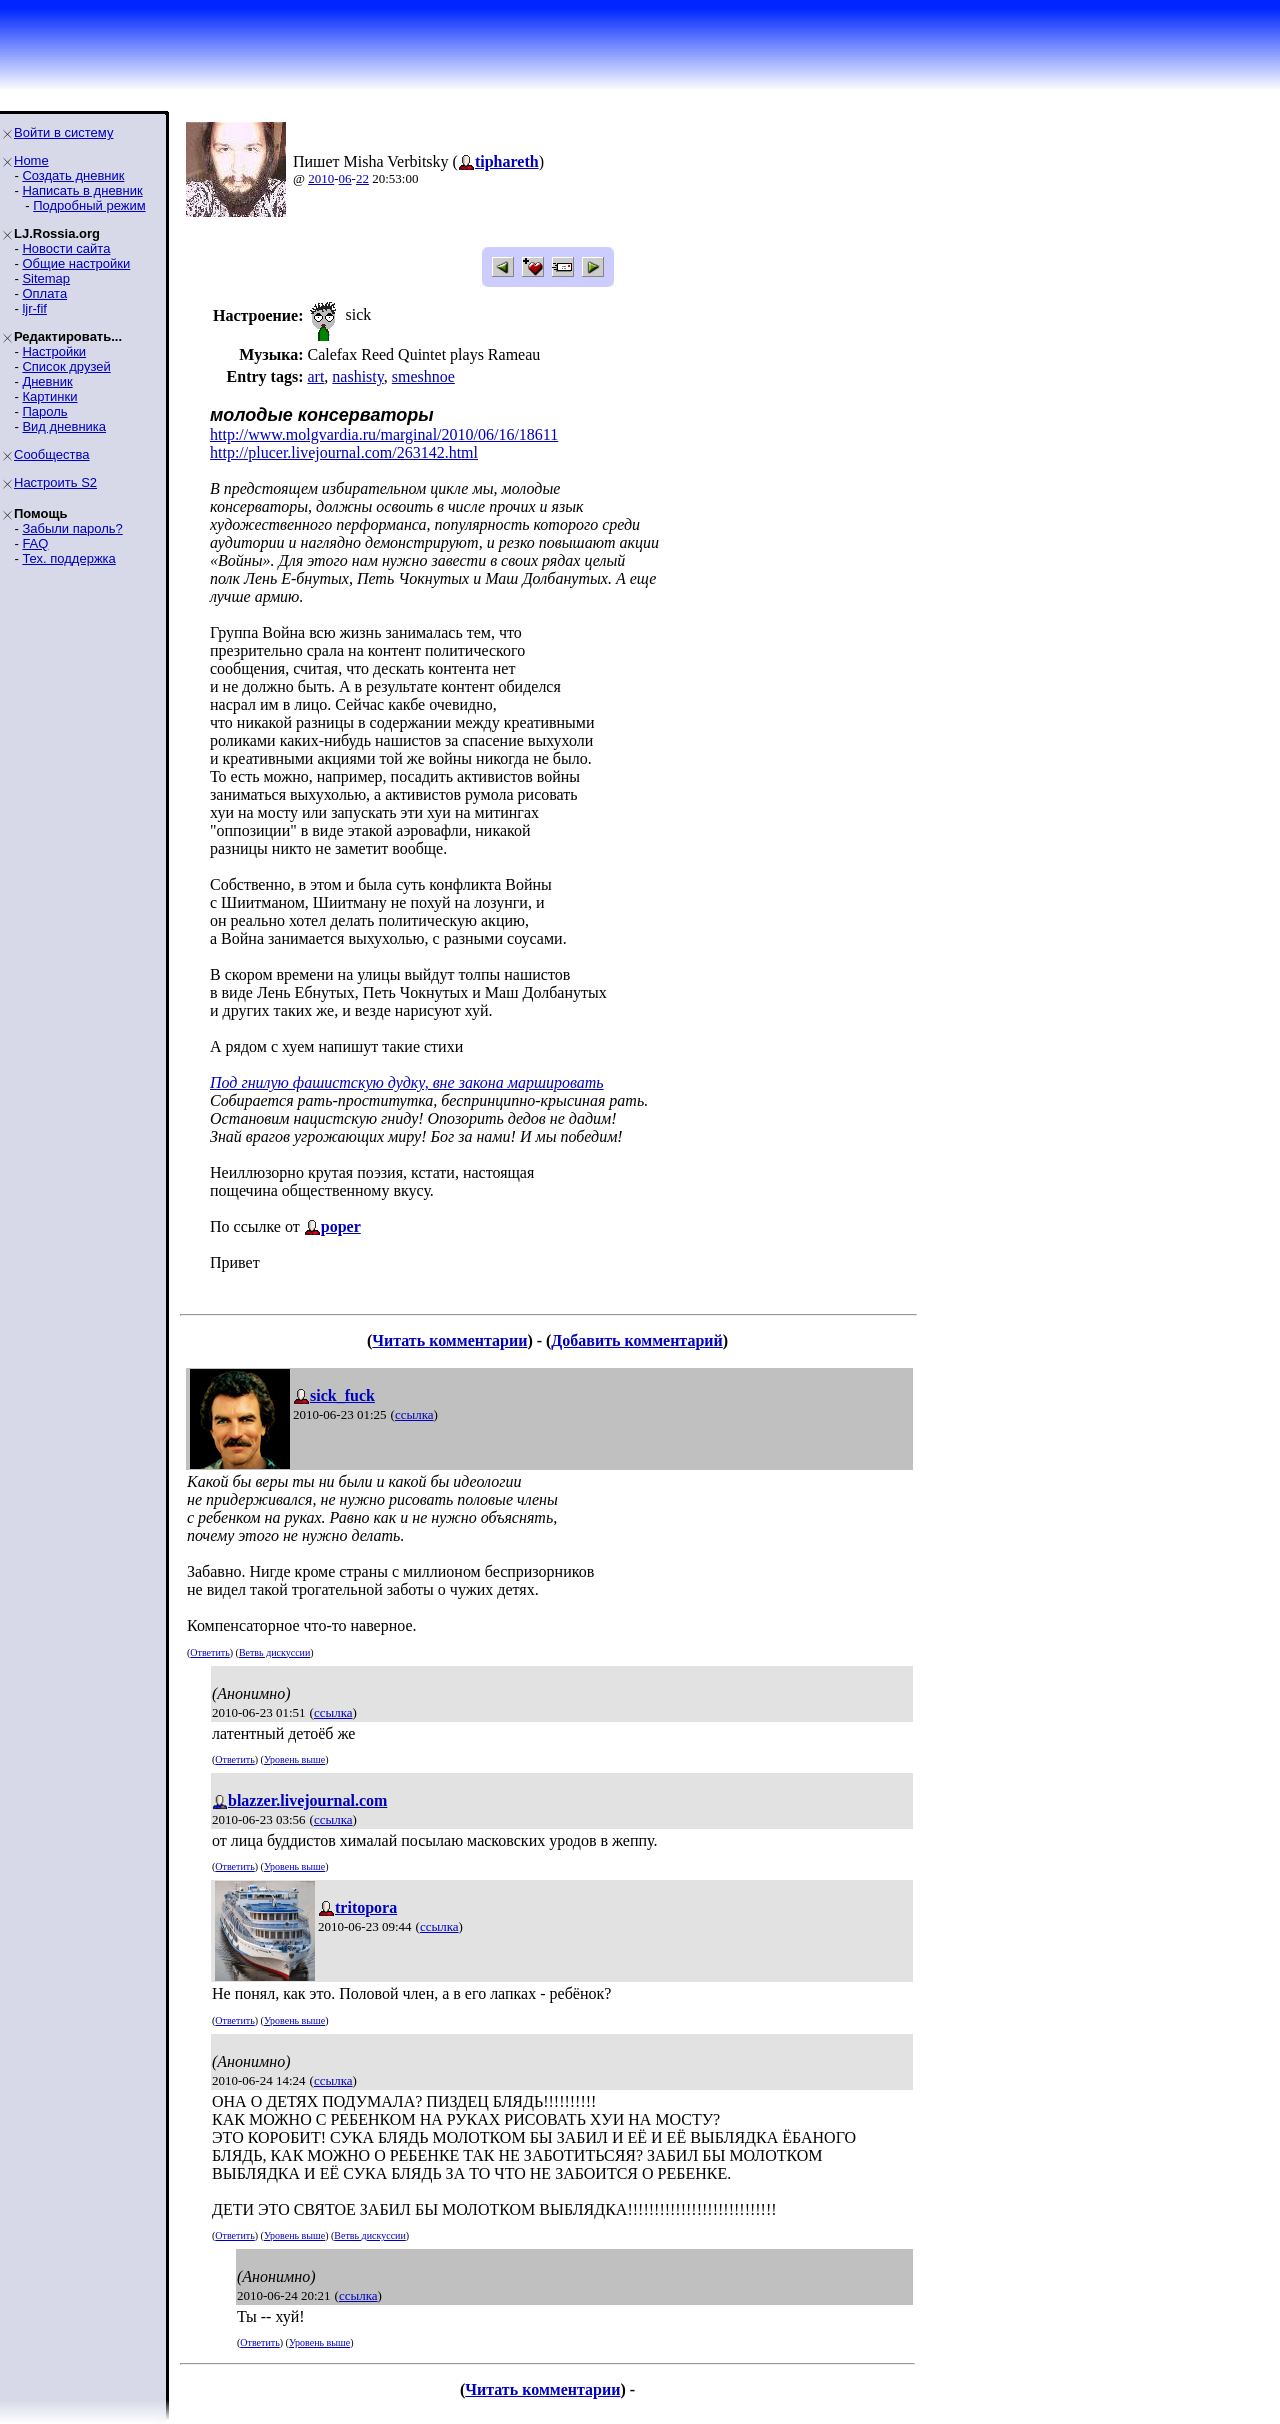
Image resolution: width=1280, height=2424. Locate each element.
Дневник (47, 381)
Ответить (209, 1652)
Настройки (54, 351)
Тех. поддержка (68, 558)
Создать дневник (73, 175)
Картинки (49, 396)
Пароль (44, 411)
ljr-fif (34, 308)
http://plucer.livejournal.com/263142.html (344, 452)
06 (345, 178)
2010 (321, 178)
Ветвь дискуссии (274, 1652)
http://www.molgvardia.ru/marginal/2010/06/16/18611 (384, 434)
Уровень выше (294, 1759)
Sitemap (46, 278)
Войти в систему (63, 132)
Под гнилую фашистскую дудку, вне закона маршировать (407, 1082)
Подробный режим (89, 205)
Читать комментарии (449, 1340)
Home (31, 160)
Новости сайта (66, 248)
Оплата (44, 293)
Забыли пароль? (72, 528)
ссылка (414, 1414)
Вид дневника (64, 426)
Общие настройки (76, 263)
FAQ (35, 543)
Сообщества (52, 454)
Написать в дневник (82, 190)
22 (362, 178)
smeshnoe (423, 376)
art (315, 376)
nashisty (357, 376)
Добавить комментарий (636, 1340)
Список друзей (66, 366)
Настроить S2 (55, 482)
